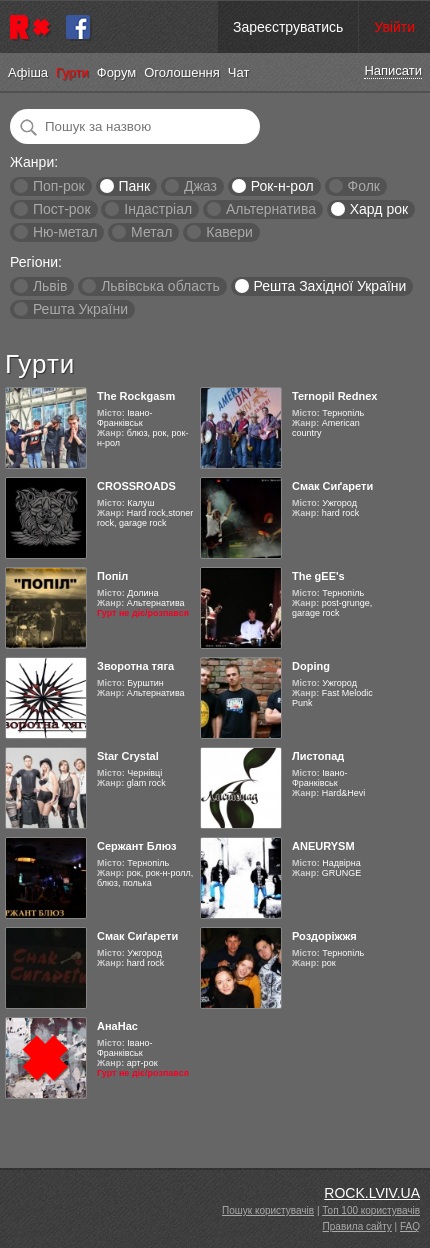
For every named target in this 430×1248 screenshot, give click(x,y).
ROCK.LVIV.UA (372, 1193)
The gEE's (318, 576)
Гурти (72, 72)
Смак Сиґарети (332, 486)
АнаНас (117, 1026)
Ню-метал (65, 232)
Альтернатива (271, 209)
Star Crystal (128, 756)
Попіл (112, 576)
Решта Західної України (329, 286)
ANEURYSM (323, 846)
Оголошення (182, 72)
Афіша (28, 72)
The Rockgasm (136, 396)
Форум (117, 72)
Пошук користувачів (268, 1210)
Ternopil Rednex (334, 396)
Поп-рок (59, 186)
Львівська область (160, 286)
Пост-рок (62, 209)
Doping (311, 666)
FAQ (410, 1226)
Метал (151, 232)
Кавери (229, 232)
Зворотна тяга (135, 666)
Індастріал (158, 209)
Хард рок (379, 209)
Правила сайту (357, 1226)
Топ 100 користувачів (371, 1210)
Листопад (318, 756)
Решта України (80, 309)
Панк (134, 186)
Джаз (200, 186)
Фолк (364, 186)
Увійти (394, 27)
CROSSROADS (136, 486)
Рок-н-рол (282, 186)
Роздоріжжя (324, 936)
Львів (50, 286)
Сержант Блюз (137, 846)
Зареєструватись (288, 27)
